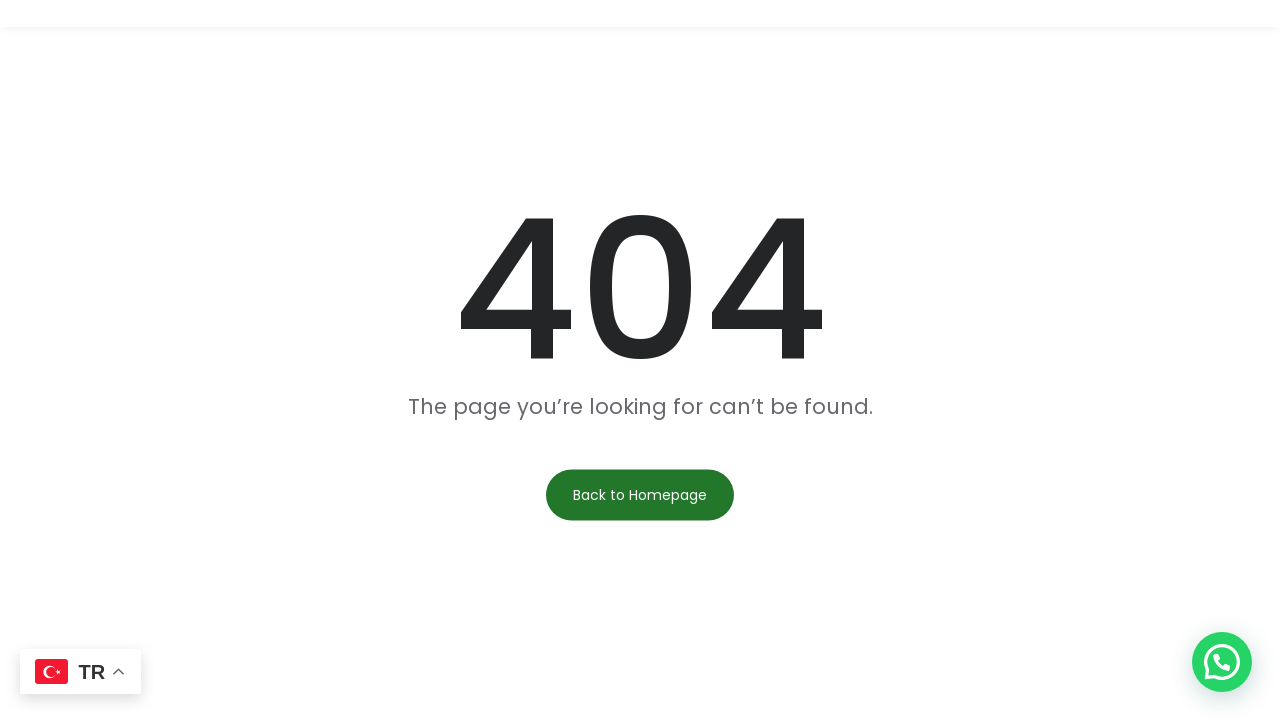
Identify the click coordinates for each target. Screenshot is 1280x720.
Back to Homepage (640, 495)
